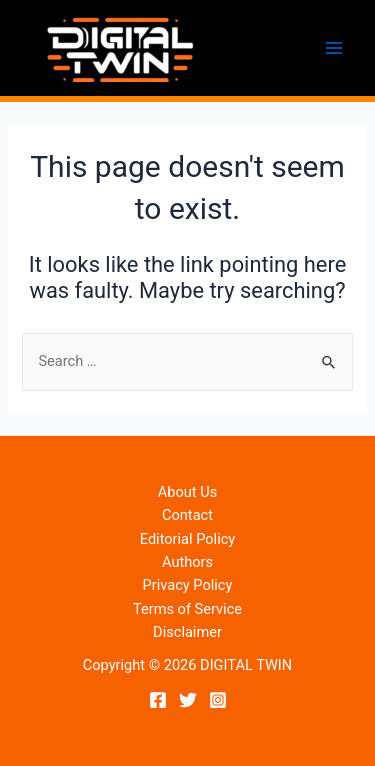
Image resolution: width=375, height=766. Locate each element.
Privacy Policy (188, 585)
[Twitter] (188, 700)
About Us (187, 492)
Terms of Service (187, 609)
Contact (187, 515)
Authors (187, 562)
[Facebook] (158, 700)
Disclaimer (187, 632)
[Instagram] (218, 700)
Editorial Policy (187, 539)
